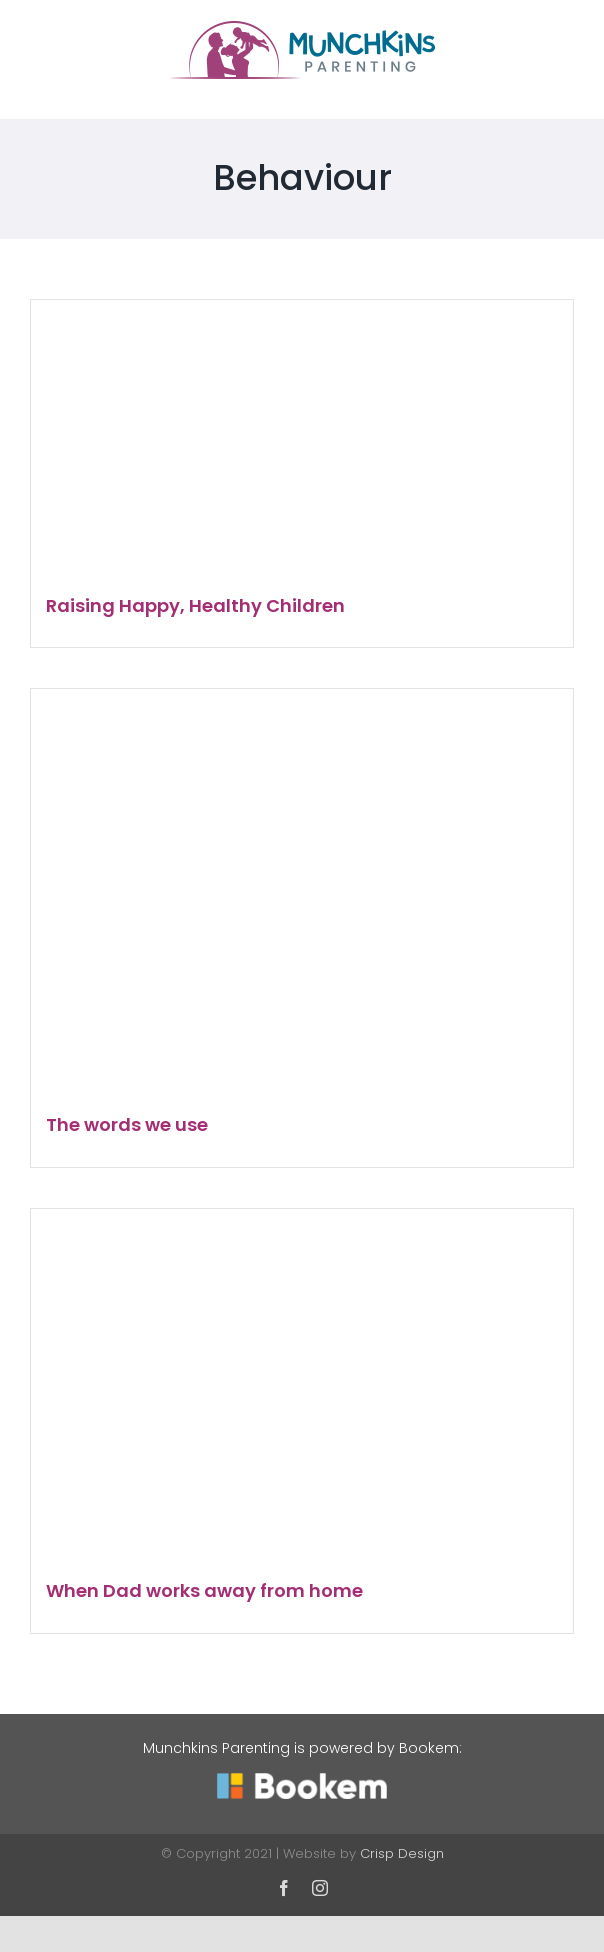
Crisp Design (402, 1853)
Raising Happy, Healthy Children (195, 605)
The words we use (127, 1124)
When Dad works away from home (204, 1590)
